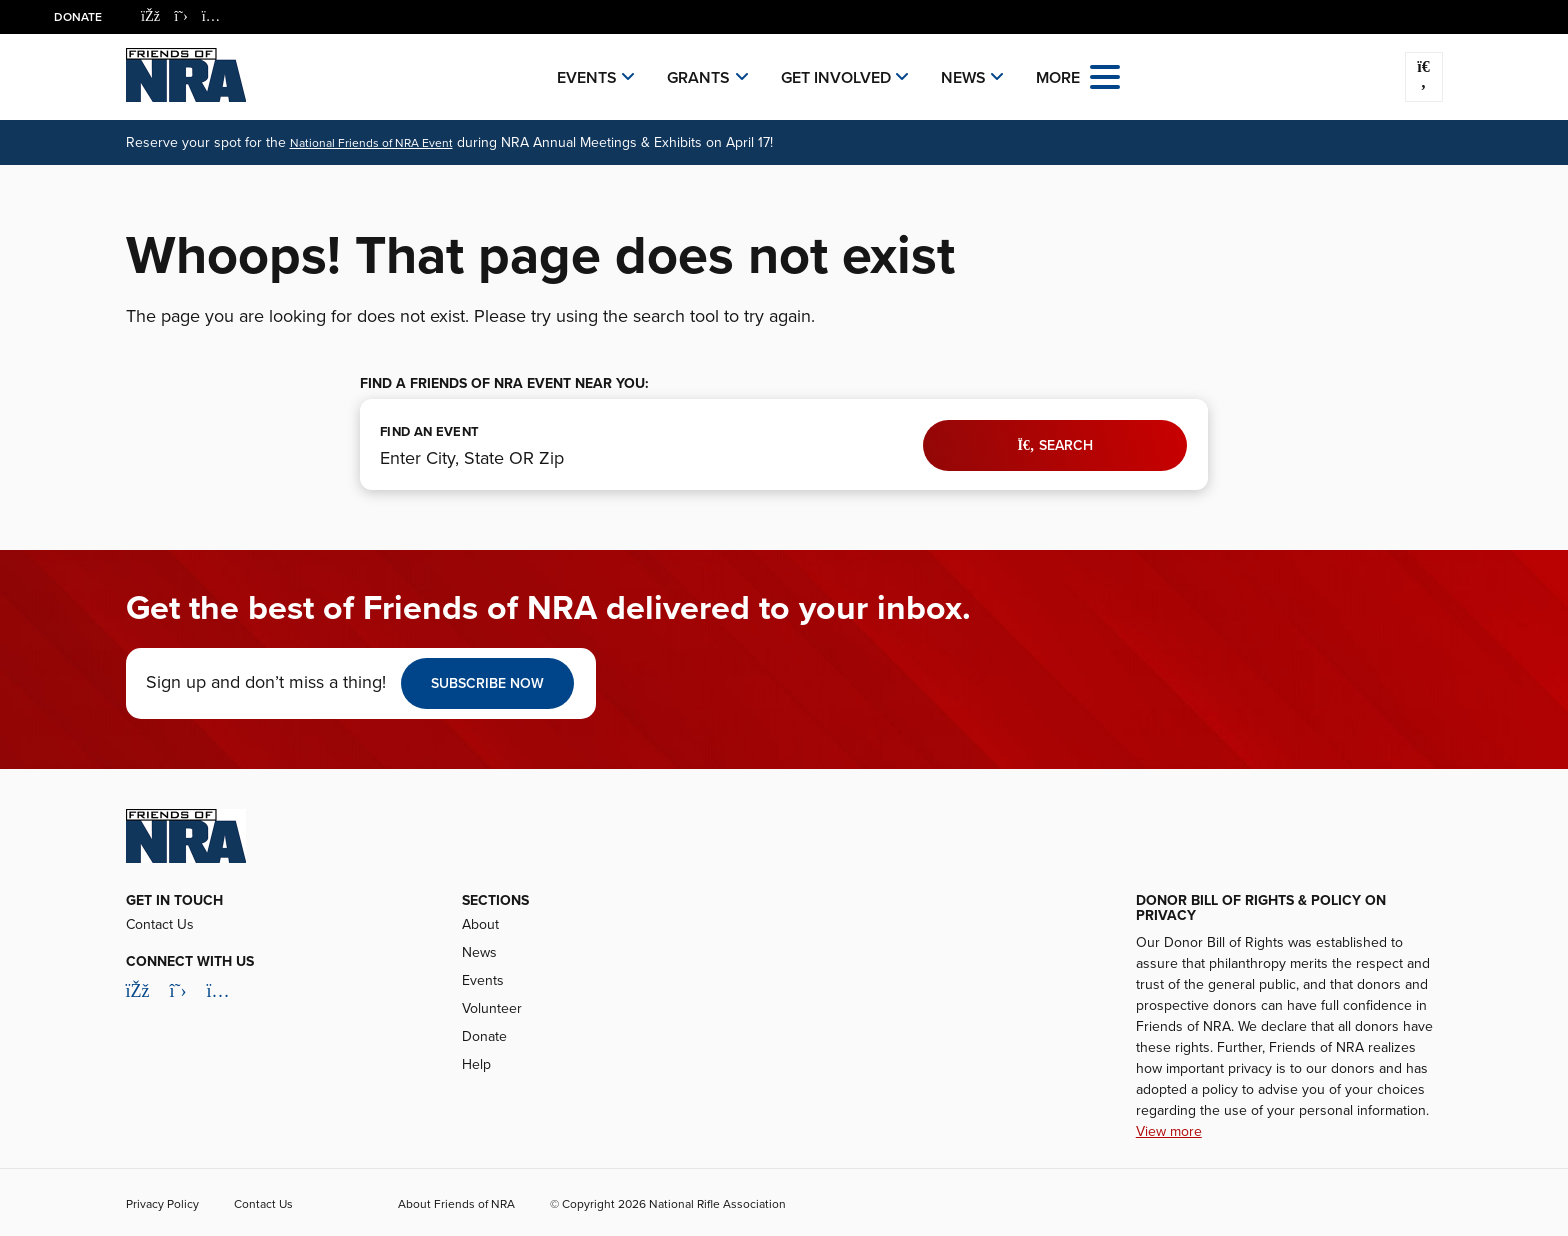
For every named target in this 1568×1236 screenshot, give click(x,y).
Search (1054, 445)
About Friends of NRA (456, 1204)
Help (476, 1064)
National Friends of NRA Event (371, 143)
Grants (698, 78)
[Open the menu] (1105, 75)
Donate (78, 17)
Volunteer (492, 1008)
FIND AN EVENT (429, 432)
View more (1169, 1131)
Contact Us (160, 924)
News (963, 78)
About (480, 924)
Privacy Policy (162, 1204)
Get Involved (836, 78)
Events (587, 78)
